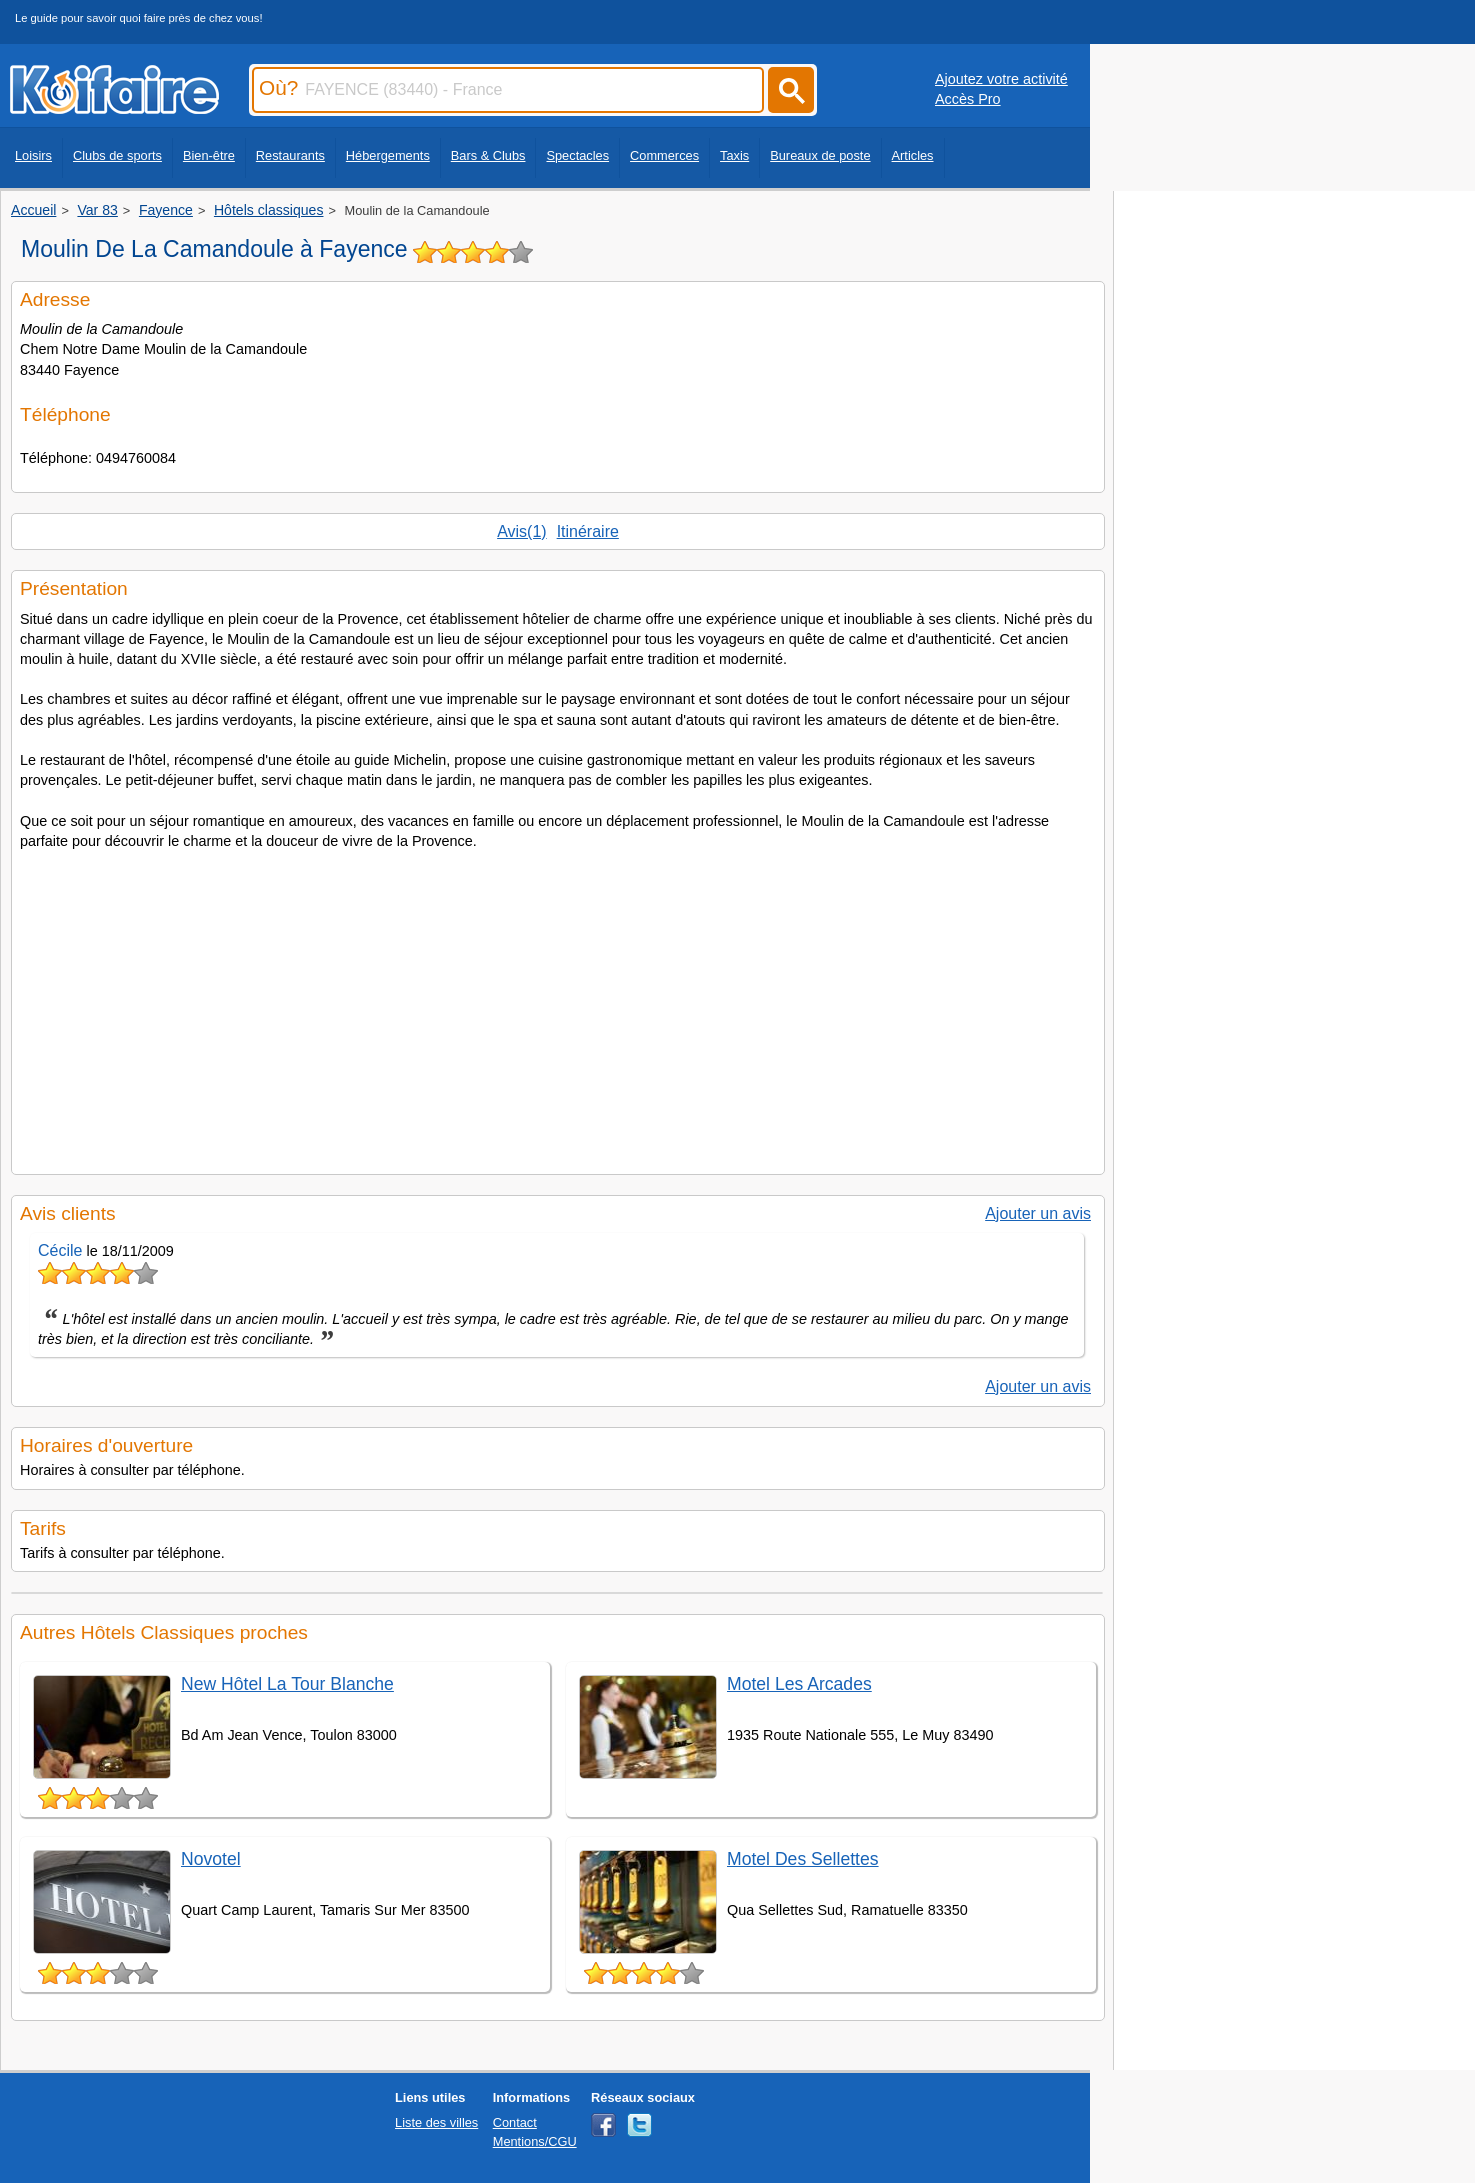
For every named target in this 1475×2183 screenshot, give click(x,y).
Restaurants (290, 155)
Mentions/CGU (535, 2141)
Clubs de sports (117, 155)
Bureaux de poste (820, 155)
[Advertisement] (558, 1006)
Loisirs (33, 155)
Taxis (734, 155)
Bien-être (209, 155)
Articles (913, 155)
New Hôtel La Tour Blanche (287, 1684)
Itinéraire (588, 531)
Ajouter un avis (1038, 1213)
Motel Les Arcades (799, 1684)
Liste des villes (436, 2122)
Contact (515, 2122)
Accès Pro (968, 99)
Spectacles (577, 155)
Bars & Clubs (488, 155)
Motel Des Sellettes (803, 1859)
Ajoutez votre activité (1001, 79)
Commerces (664, 155)
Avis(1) (522, 531)
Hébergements (388, 155)
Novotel (211, 1859)
